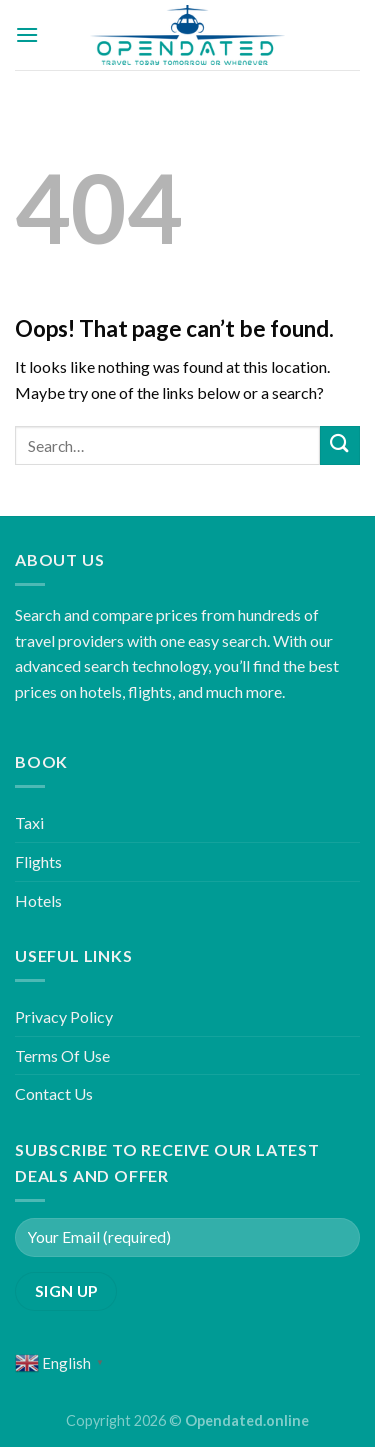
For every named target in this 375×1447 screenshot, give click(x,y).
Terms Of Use (62, 1055)
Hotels (38, 900)
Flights (38, 861)
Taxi (29, 822)
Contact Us (54, 1093)
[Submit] (340, 445)
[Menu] (27, 34)
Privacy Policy (64, 1016)
